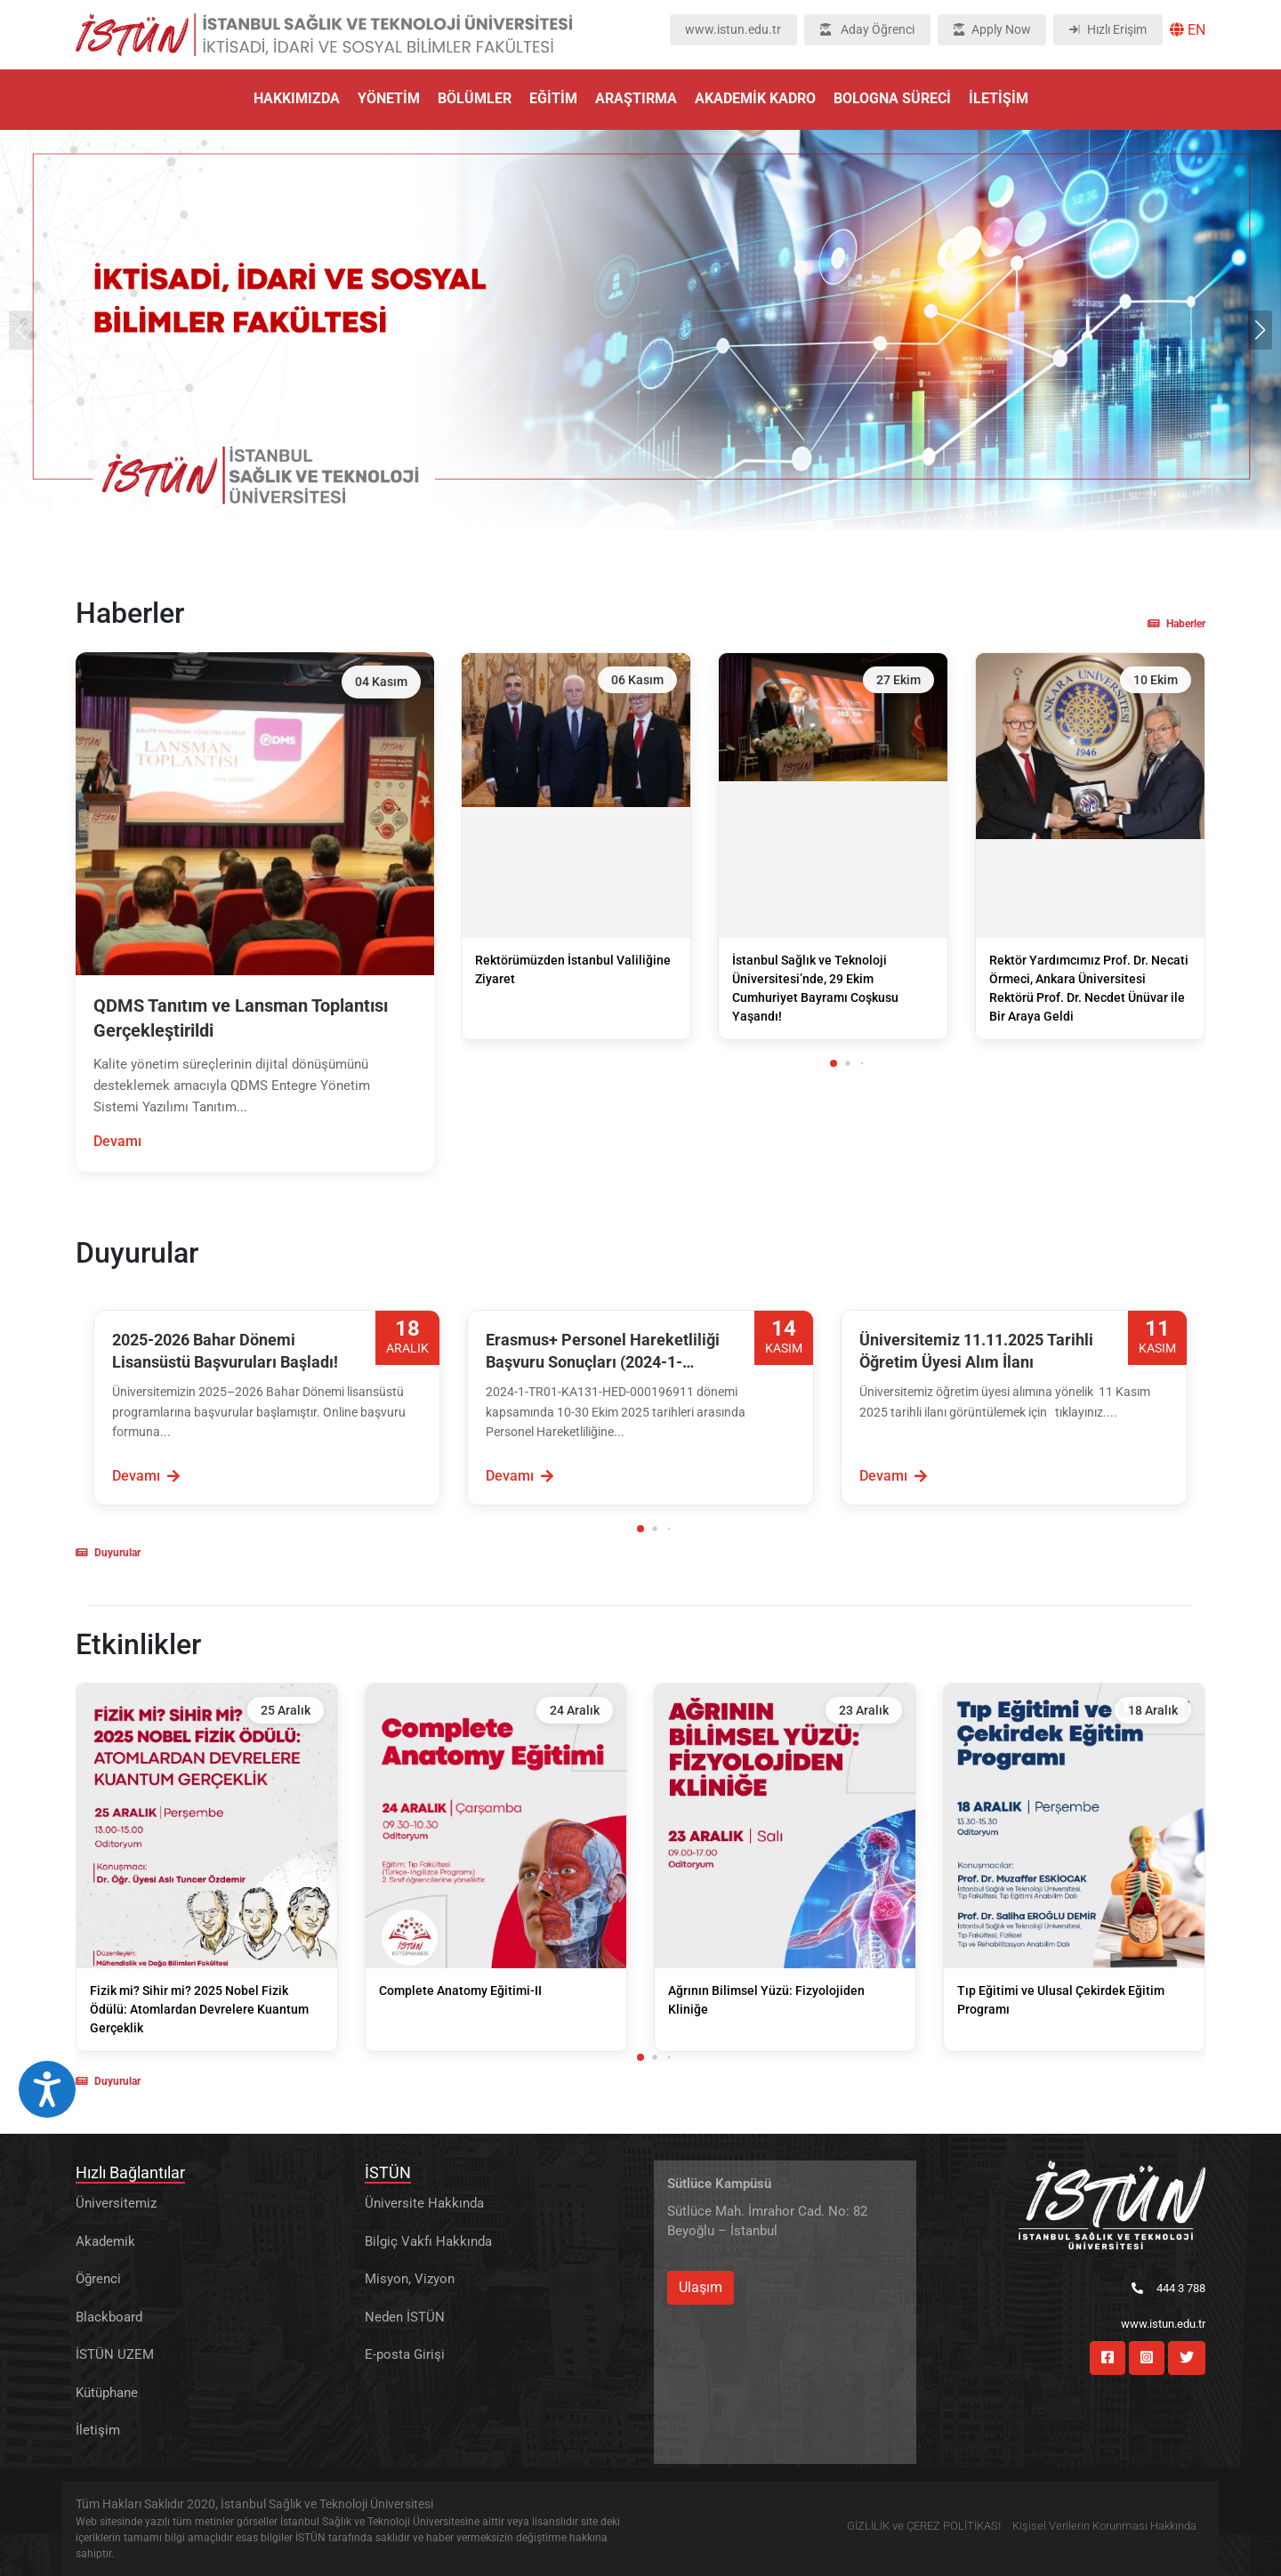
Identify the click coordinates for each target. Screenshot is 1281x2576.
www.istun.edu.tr (733, 29)
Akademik (105, 2241)
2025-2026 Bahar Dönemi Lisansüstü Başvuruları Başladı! (225, 1350)
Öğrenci (98, 2279)
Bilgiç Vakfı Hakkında (428, 2241)
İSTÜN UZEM (115, 2354)
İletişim (98, 2430)
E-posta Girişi (405, 2354)
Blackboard (109, 2317)
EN (1187, 29)
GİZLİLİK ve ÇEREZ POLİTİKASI (924, 2525)
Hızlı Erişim (1108, 29)
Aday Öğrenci (867, 29)
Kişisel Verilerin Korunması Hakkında (1104, 2525)
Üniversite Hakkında (424, 2203)
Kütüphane (107, 2393)
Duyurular (108, 1552)
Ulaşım (700, 2287)
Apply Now (992, 29)
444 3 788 (1168, 2288)
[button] (1260, 330)
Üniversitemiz (116, 2203)
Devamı (117, 1141)
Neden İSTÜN (405, 2317)
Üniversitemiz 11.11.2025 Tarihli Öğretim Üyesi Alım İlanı (976, 1350)
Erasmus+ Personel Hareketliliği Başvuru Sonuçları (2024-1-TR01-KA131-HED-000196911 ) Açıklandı (603, 1351)
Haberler (1176, 624)
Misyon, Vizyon (410, 2279)
